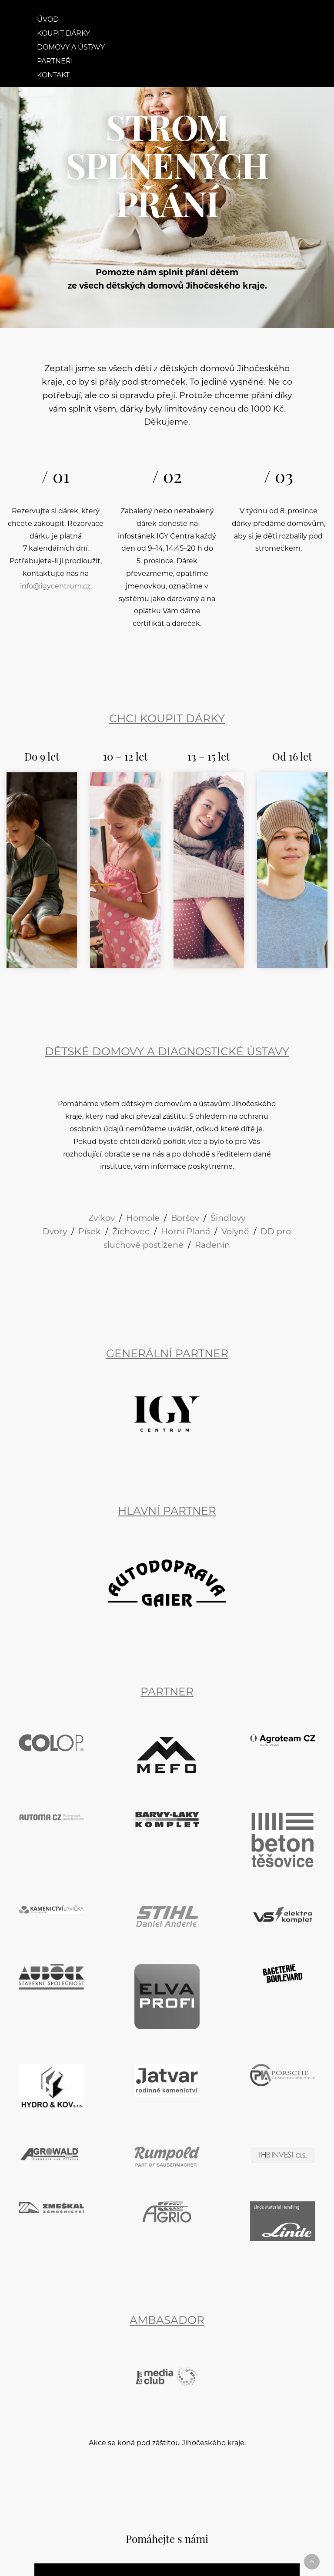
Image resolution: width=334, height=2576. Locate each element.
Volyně (235, 1232)
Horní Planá (185, 1232)
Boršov (185, 1219)
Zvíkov (101, 1219)
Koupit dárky (63, 33)
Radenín (212, 1246)
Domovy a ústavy (71, 47)
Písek (89, 1232)
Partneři (55, 61)
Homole (143, 1219)
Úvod (48, 20)
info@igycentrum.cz (55, 586)
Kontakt (53, 75)
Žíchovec (131, 1232)
